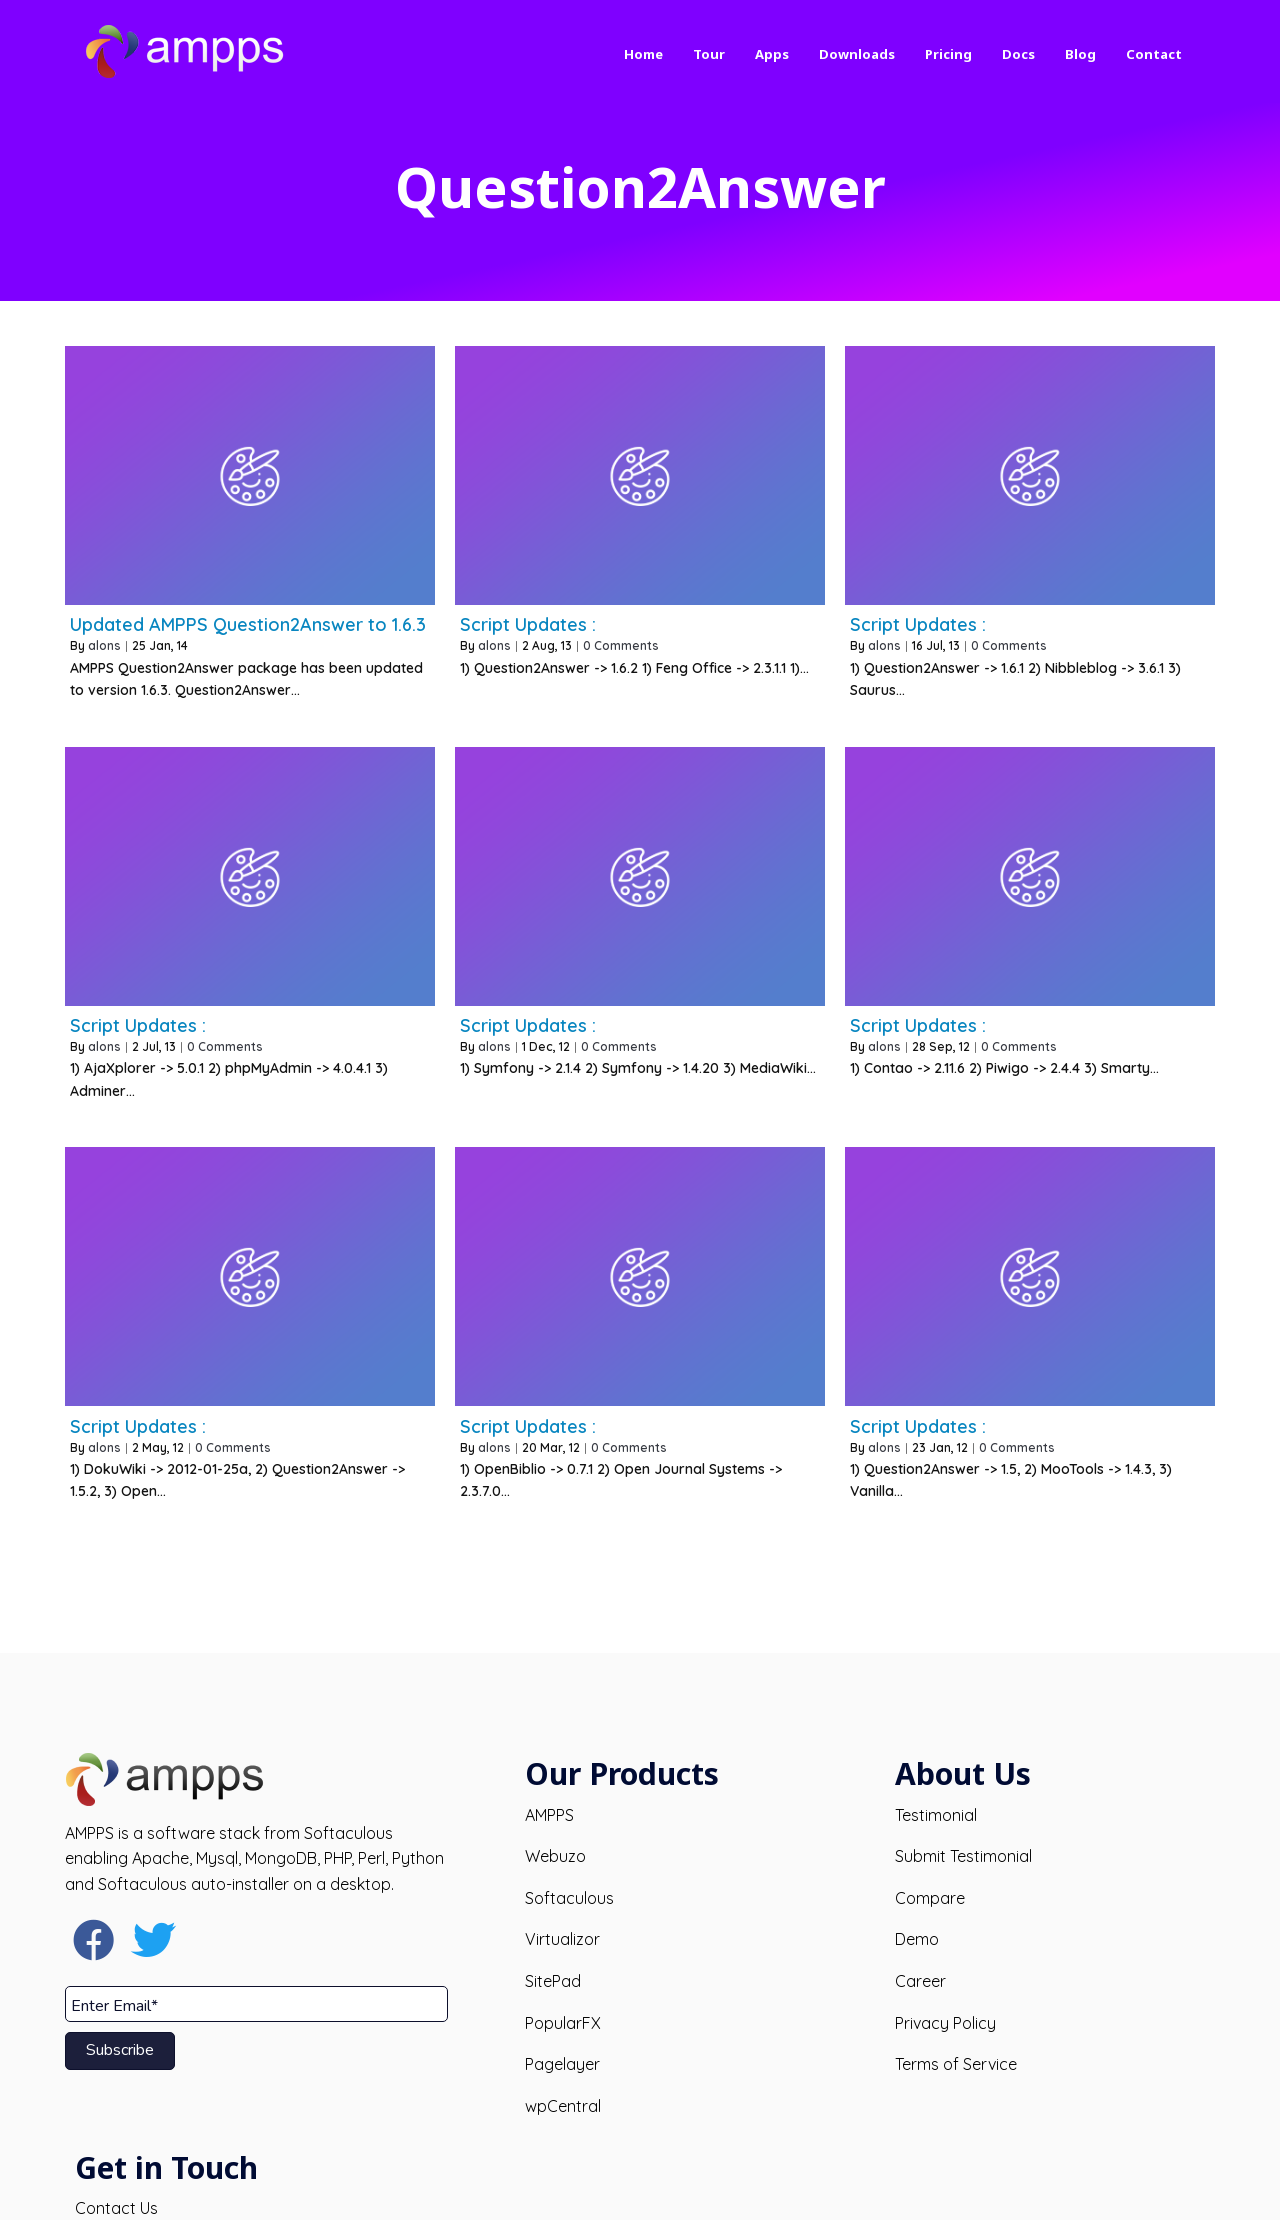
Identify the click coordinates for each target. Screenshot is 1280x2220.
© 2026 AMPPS (640, 2188)
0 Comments (621, 645)
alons (104, 645)
